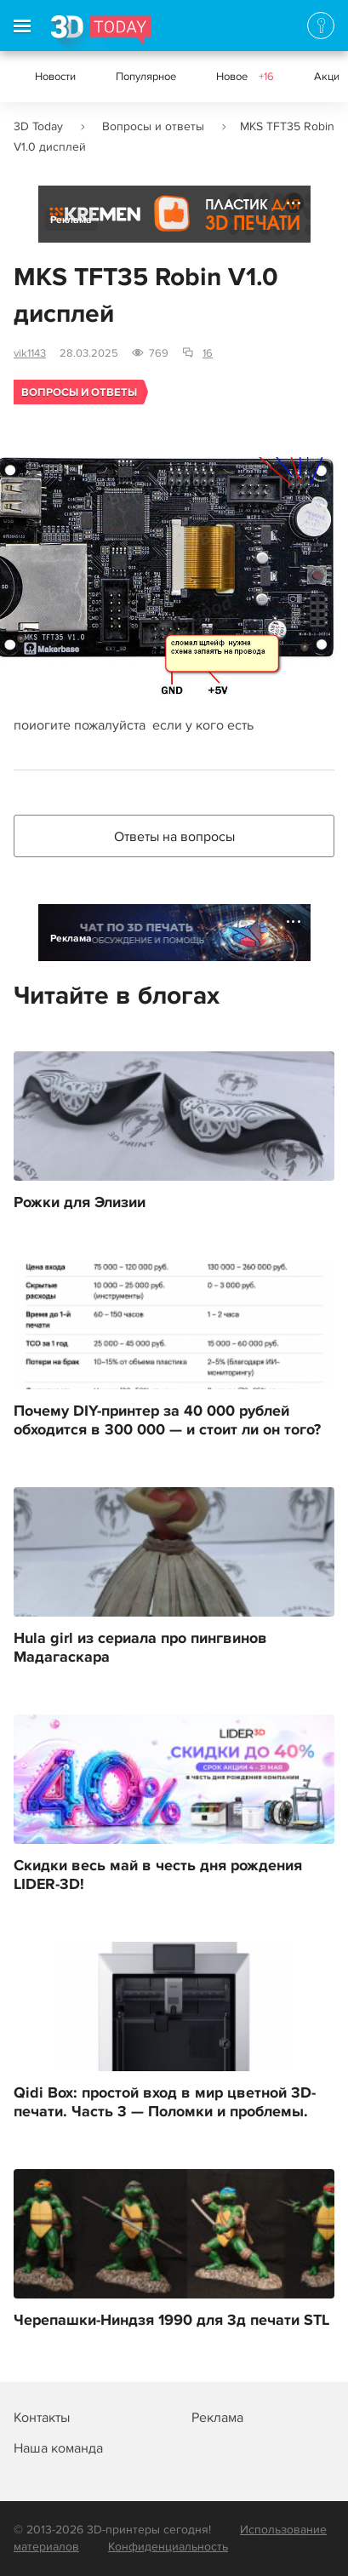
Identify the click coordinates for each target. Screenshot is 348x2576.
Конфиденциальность (168, 2546)
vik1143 (30, 353)
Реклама (71, 220)
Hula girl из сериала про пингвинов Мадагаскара (140, 1648)
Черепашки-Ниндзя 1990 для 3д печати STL (171, 2320)
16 (208, 353)
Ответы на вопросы (174, 836)
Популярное (146, 76)
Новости (55, 76)
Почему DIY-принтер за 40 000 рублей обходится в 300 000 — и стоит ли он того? (167, 1421)
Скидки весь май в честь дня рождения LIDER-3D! (158, 1875)
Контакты (42, 2417)
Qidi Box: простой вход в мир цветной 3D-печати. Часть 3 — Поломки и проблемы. (165, 2102)
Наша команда (58, 2448)
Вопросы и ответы (153, 126)
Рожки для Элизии (79, 1203)
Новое (245, 76)
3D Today (38, 126)
